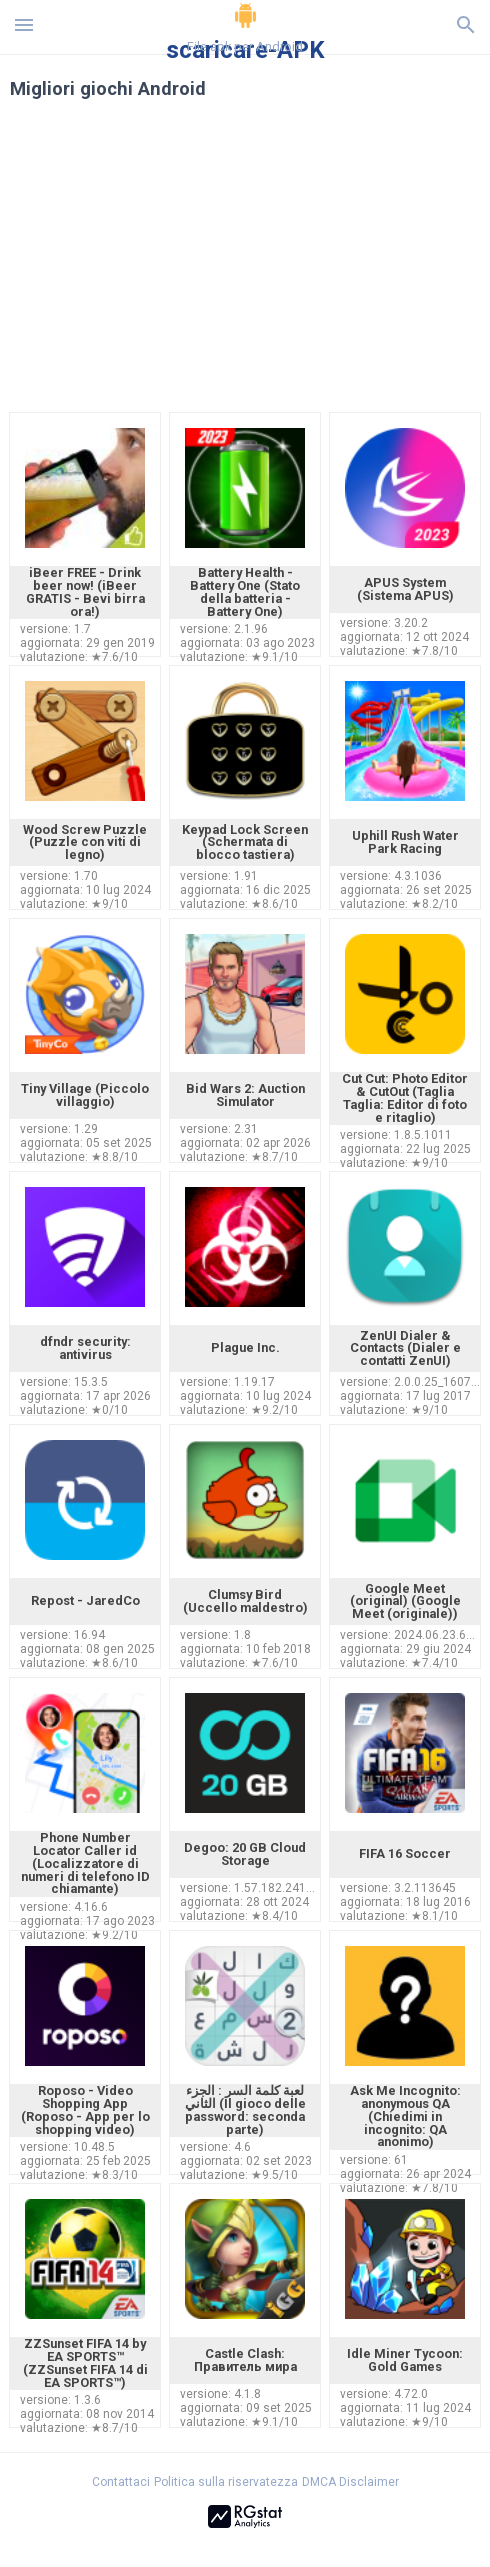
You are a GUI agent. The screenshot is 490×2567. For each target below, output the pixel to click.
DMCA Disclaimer (350, 2482)
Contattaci (121, 2482)
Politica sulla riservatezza (226, 2482)
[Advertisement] (245, 268)
